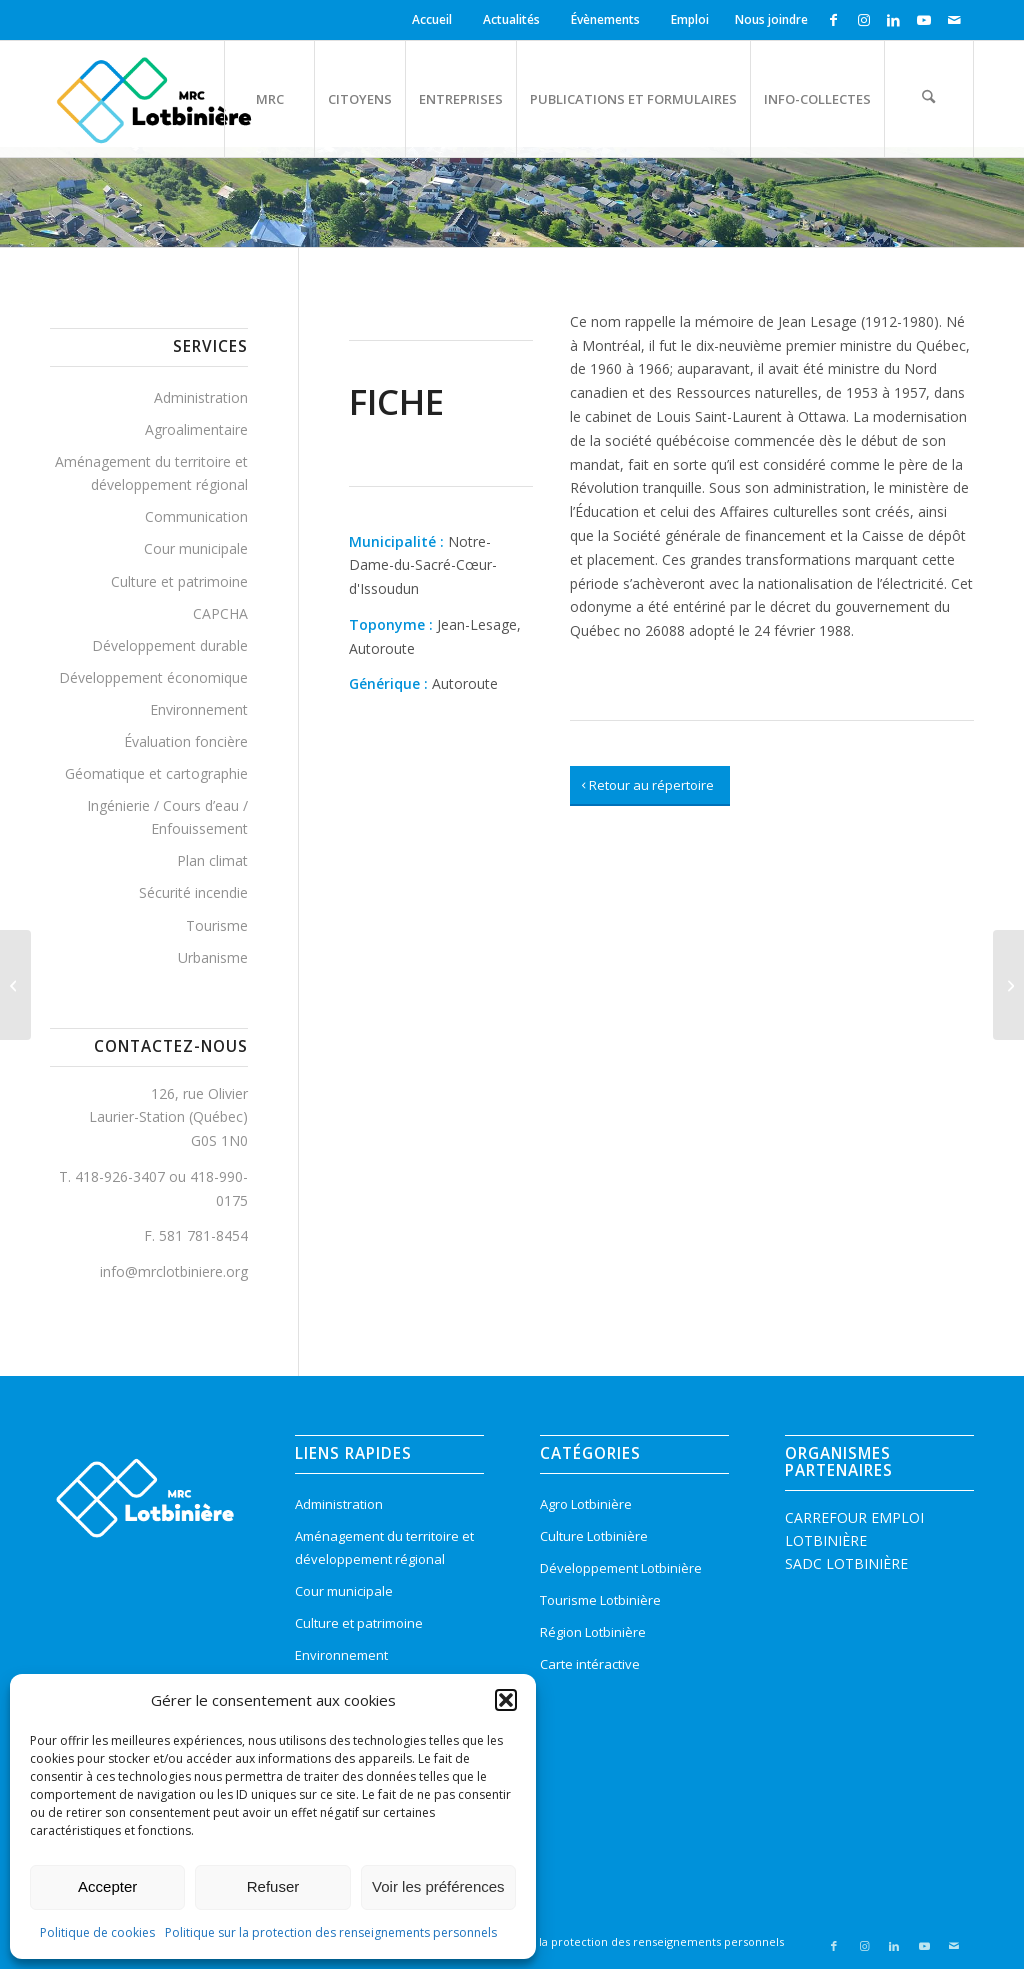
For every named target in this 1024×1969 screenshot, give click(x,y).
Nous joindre (771, 19)
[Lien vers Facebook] (833, 20)
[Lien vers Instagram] (863, 20)
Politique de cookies (97, 1932)
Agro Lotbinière (586, 1504)
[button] (506, 1700)
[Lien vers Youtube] (923, 20)
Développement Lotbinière (621, 1568)
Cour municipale (196, 548)
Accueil (432, 19)
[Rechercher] (929, 99)
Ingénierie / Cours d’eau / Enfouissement (167, 817)
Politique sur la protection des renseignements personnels (331, 1932)
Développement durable (170, 645)
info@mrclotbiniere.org (174, 1271)
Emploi (690, 19)
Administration (201, 397)
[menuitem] (435, 20)
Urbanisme (213, 957)
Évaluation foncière (186, 741)
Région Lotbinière (593, 1632)
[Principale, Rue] (15, 985)
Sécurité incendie (193, 892)
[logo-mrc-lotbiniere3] (153, 99)
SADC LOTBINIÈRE (846, 1563)
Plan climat (212, 860)
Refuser (273, 1886)
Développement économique (153, 677)
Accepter (107, 1886)
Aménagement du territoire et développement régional (151, 473)
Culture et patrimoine (179, 581)
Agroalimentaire (196, 429)
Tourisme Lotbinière (600, 1600)
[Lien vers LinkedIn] (893, 20)
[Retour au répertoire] (650, 786)
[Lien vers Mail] (954, 20)
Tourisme (217, 925)
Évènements (605, 19)
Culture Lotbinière (594, 1536)
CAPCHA (220, 613)
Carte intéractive (590, 1664)
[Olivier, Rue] (1008, 985)
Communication (196, 516)
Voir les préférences (438, 1886)
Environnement (199, 709)
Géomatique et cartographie (156, 773)
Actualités (511, 19)
